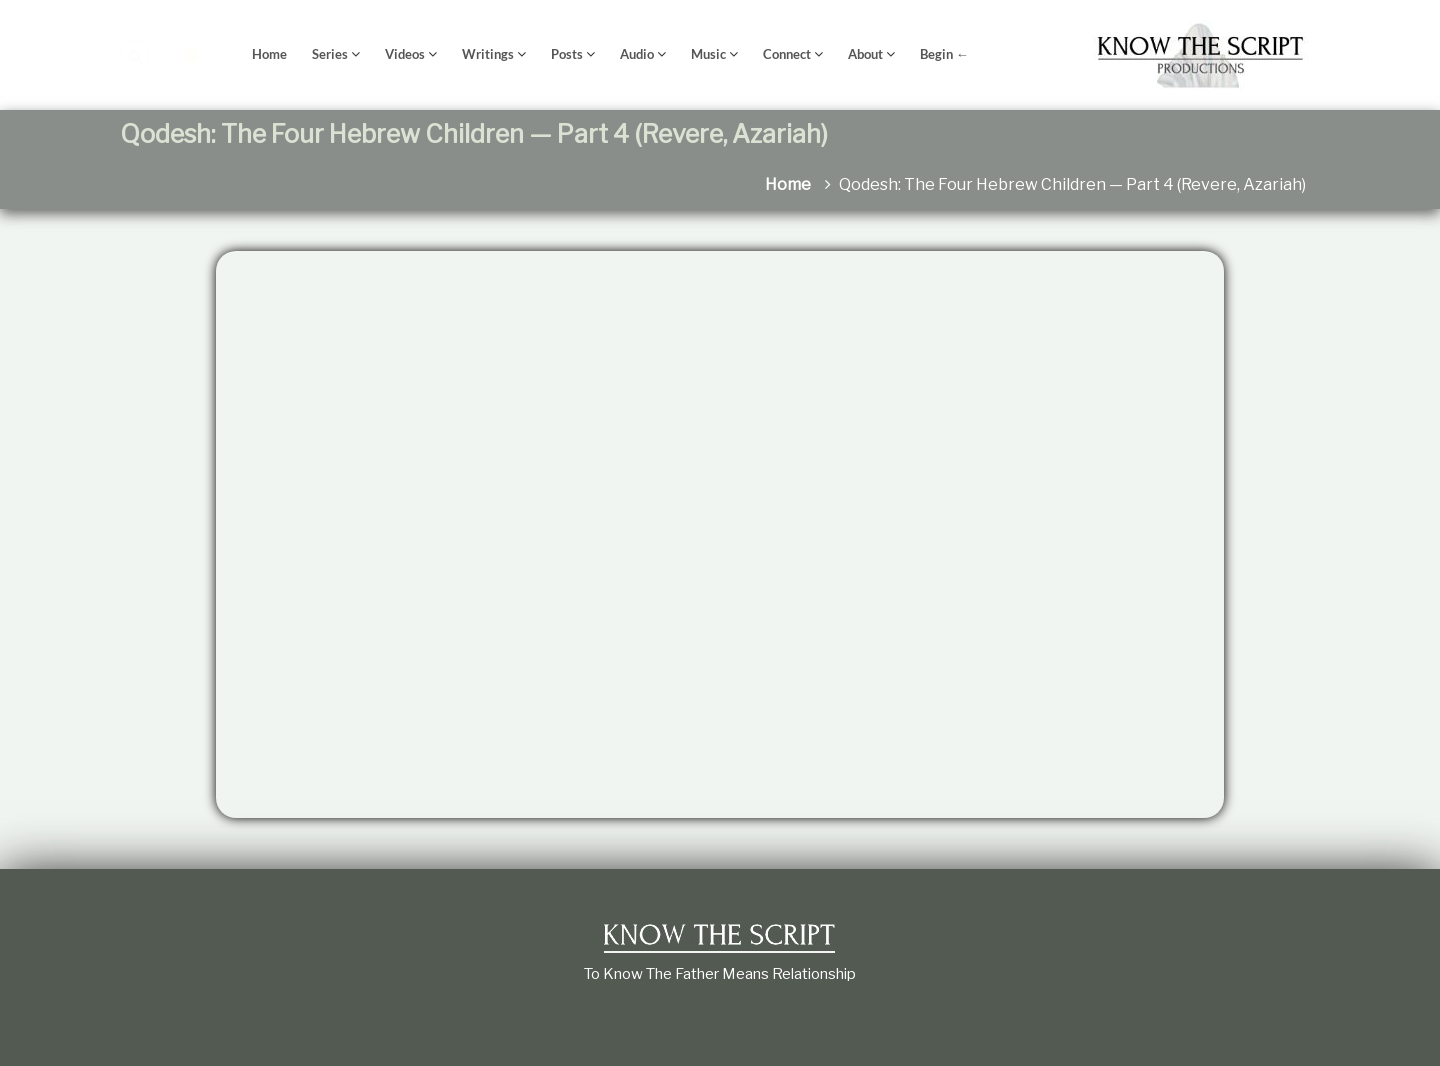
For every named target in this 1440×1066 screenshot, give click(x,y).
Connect (787, 54)
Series (330, 54)
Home (269, 54)
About (865, 54)
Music (708, 54)
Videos (405, 54)
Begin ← (944, 54)
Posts (567, 54)
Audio (637, 54)
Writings (488, 54)
